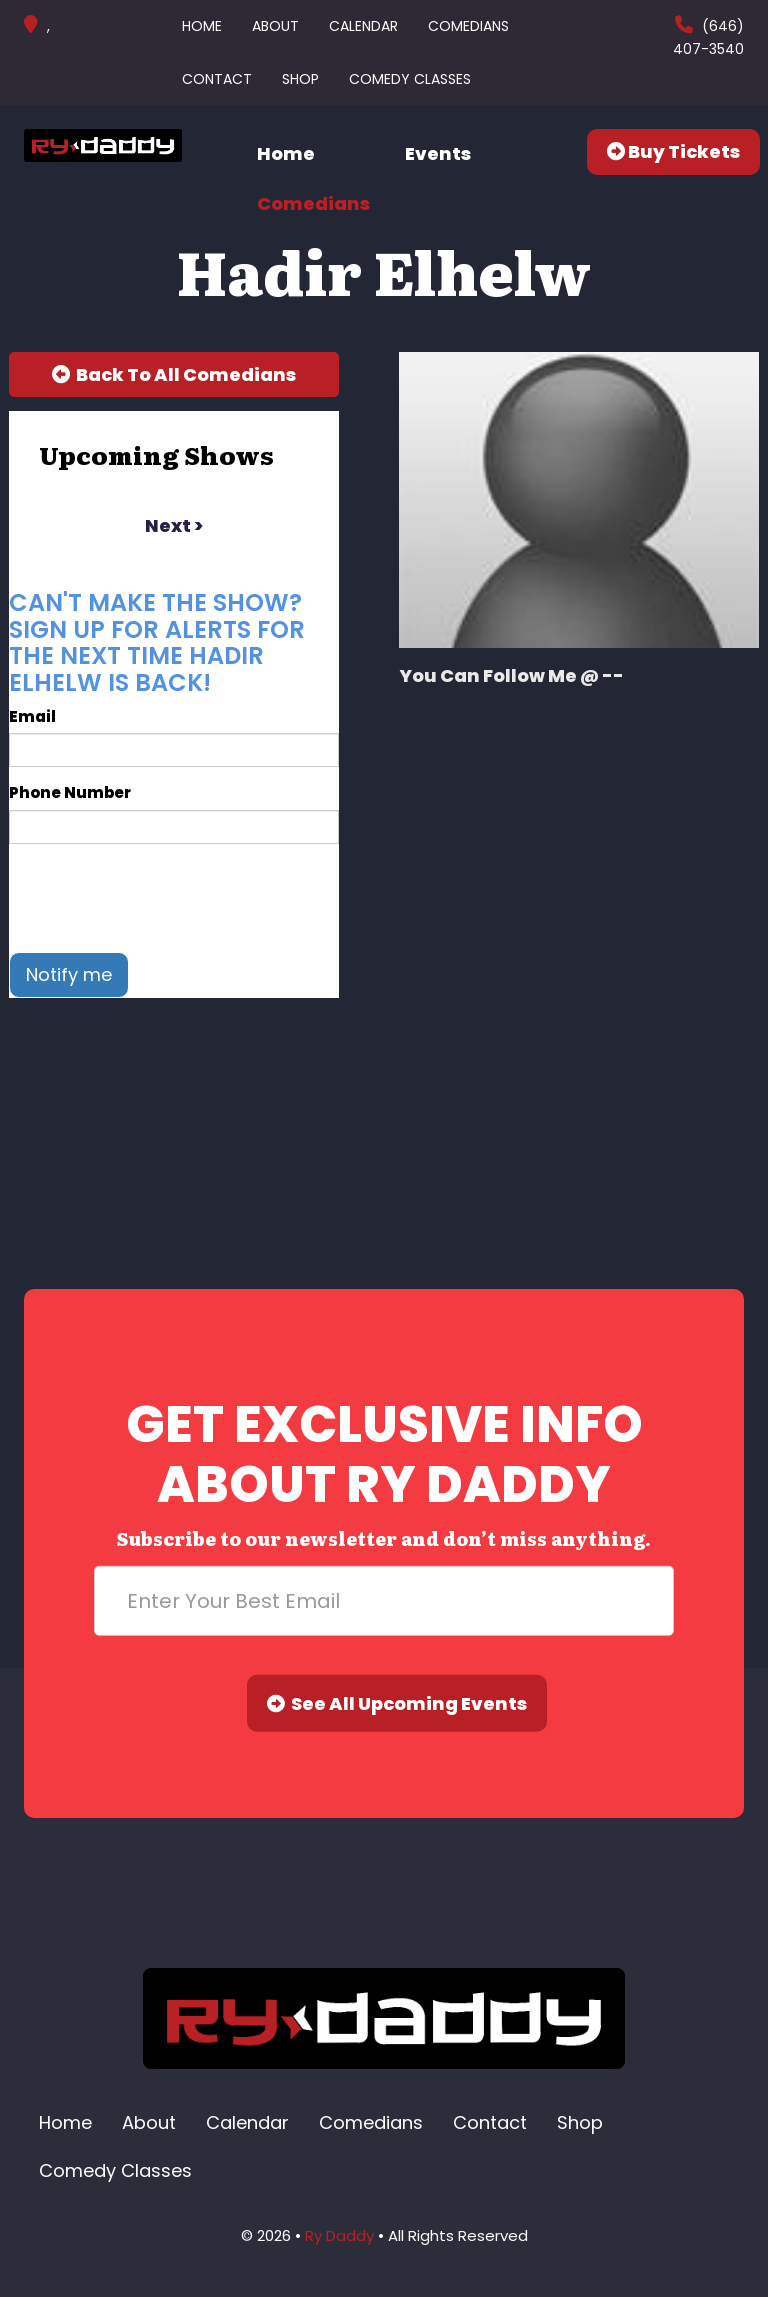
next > (174, 525)
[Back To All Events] (174, 375)
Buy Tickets (673, 151)
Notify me (69, 974)
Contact (217, 79)
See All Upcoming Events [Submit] (397, 1703)
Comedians (468, 26)
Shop (300, 79)
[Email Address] (384, 1601)
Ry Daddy (339, 2235)
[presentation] (161, 898)
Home (202, 26)
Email (32, 716)
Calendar (363, 26)
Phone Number (70, 792)
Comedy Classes (410, 79)
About (275, 26)
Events (438, 153)
